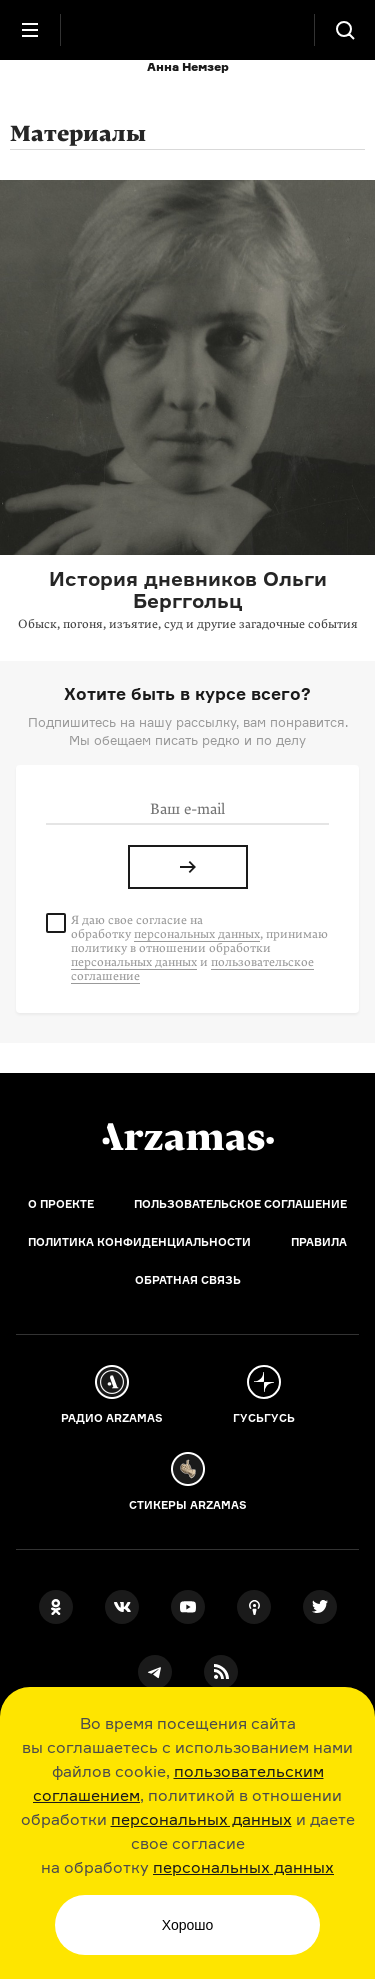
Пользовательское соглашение (240, 1204)
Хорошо (188, 1925)
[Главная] (188, 1137)
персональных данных (201, 1819)
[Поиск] (345, 30)
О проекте (61, 1204)
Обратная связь (188, 1280)
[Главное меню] (30, 30)
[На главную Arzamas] (188, 30)
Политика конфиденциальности (139, 1242)
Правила (319, 1242)
